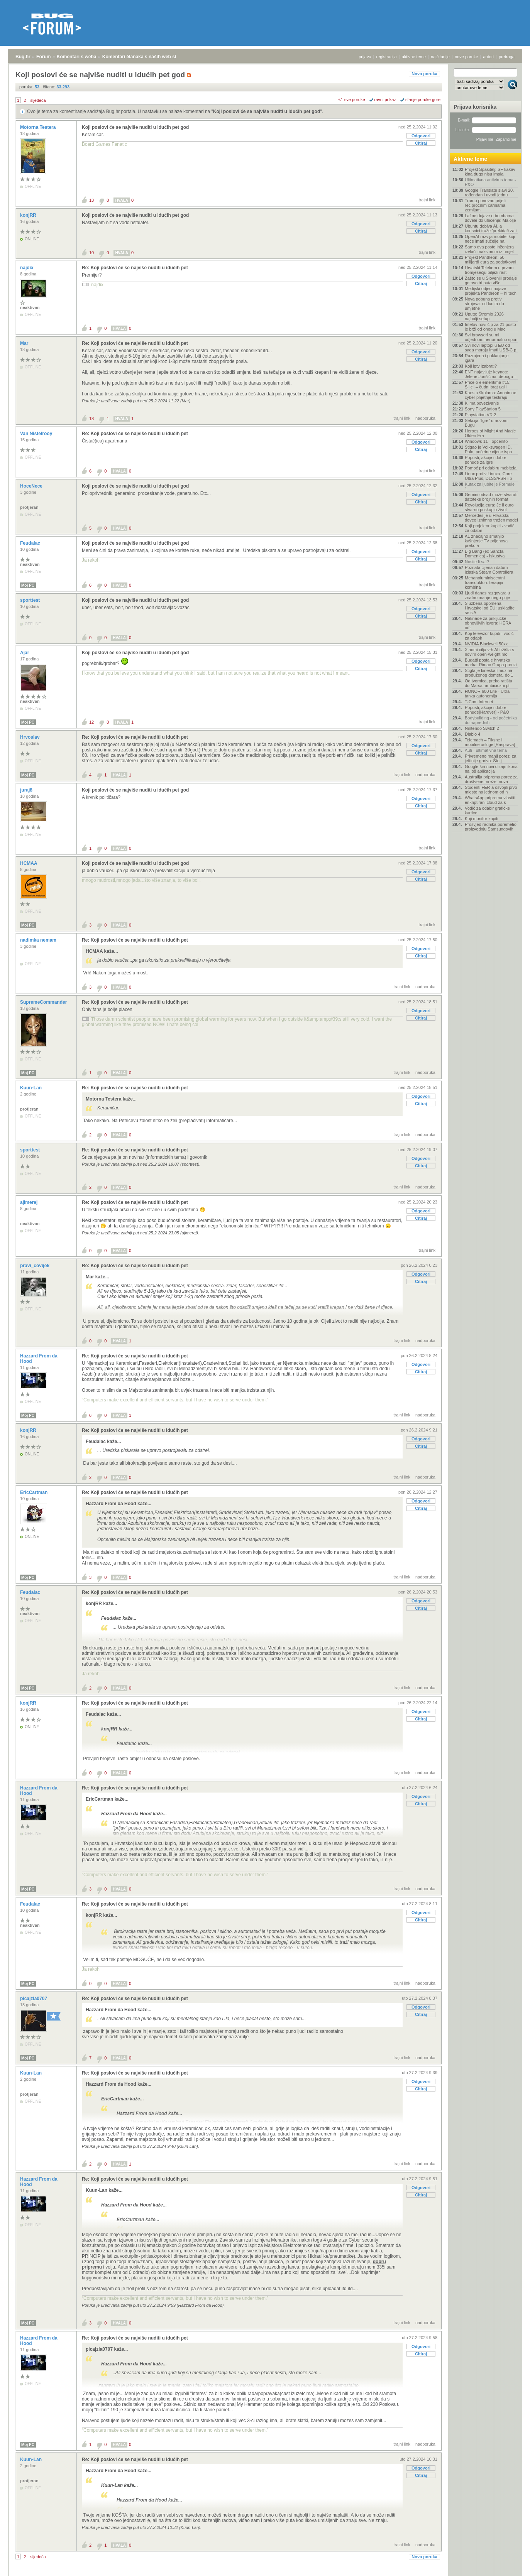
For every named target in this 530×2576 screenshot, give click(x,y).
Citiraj (421, 143)
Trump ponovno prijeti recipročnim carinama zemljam (485, 205)
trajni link (427, 200)
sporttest (30, 600)
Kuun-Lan (31, 1087)
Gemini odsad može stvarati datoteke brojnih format (491, 496)
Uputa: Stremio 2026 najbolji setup (484, 316)
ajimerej (29, 1202)
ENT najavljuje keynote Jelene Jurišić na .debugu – (490, 374)
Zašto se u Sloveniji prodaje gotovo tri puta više (491, 280)
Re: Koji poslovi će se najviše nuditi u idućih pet (135, 267)
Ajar (25, 652)
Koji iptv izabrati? (481, 366)
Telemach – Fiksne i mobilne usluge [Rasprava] (490, 742)
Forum (43, 56)
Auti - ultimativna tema (486, 750)
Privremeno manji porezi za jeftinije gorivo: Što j (490, 758)
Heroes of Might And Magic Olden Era (490, 433)
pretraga (507, 56)
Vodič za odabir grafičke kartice (487, 810)
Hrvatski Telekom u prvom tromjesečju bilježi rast (489, 270)
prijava (365, 56)
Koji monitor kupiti (481, 818)
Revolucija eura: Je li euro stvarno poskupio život (489, 507)
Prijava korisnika (475, 107)
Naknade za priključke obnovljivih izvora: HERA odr (488, 623)
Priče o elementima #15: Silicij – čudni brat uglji (488, 384)
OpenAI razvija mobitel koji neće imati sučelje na (490, 238)
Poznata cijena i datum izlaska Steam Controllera (489, 569)
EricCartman (34, 1492)
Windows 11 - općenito (486, 441)
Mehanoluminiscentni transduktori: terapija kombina (485, 582)
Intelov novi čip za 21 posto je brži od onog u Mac (490, 326)
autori (488, 56)
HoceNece (32, 486)
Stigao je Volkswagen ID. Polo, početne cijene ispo (488, 449)
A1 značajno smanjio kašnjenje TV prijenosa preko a (486, 541)
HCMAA (29, 863)
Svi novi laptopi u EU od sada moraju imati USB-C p (490, 347)
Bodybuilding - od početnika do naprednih (491, 720)
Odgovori (420, 135)
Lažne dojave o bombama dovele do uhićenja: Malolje (490, 218)
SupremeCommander (44, 1002)
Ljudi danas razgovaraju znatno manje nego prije (487, 595)
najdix (27, 267)
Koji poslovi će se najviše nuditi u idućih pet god (266, 111)
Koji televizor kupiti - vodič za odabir (489, 635)
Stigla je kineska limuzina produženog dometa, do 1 (489, 672)
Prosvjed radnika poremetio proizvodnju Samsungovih (490, 826)
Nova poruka (424, 73)
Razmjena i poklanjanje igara (487, 358)
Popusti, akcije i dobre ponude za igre (485, 459)
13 (91, 200)
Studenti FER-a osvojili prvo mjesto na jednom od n (491, 789)
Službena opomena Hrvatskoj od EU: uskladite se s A (490, 608)
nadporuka (425, 418)
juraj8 (27, 790)
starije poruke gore (422, 99)
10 (91, 252)
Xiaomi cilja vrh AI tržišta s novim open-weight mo (489, 652)
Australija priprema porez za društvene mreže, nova (491, 779)
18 (91, 418)
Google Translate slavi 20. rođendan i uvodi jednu (489, 192)
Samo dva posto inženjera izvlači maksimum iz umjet (489, 249)
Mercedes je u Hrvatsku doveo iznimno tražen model (491, 517)
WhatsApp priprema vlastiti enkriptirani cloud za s (490, 800)
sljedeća (38, 100)
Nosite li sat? (477, 561)
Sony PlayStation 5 (483, 409)
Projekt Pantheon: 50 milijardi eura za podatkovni (490, 259)
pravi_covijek (35, 1265)
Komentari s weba (77, 56)
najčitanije (440, 56)
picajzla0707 (34, 1998)
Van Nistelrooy (37, 433)
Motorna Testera (38, 127)
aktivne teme (414, 56)
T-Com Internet (479, 701)
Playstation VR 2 (480, 414)
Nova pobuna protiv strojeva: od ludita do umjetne (484, 304)
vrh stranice (509, 2571)
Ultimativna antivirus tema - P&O (490, 182)
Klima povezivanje (482, 403)
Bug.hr (22, 56)
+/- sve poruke (351, 99)
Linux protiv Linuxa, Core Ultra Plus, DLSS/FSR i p (488, 476)
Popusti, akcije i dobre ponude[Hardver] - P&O (487, 709)
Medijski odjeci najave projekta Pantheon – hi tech (490, 290)
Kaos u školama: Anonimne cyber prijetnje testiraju (490, 395)
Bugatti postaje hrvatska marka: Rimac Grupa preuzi (491, 662)
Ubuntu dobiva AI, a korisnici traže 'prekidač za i (490, 228)
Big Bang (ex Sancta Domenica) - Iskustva (485, 553)
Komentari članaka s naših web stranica (146, 56)
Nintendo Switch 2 (482, 728)
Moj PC (27, 585)
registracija (386, 56)
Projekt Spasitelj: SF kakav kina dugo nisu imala (490, 171)
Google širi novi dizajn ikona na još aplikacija (491, 768)
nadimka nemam (39, 940)
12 (91, 722)
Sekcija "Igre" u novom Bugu (486, 422)
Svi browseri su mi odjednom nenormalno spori (491, 337)
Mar (25, 343)
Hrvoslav (30, 737)
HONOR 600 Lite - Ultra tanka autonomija (487, 693)
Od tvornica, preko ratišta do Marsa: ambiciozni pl (488, 683)
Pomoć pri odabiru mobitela (490, 468)
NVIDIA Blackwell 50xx (486, 643)
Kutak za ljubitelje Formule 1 (490, 486)
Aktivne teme (470, 159)
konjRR (28, 215)
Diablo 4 (472, 734)
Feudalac (30, 543)
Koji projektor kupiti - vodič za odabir (489, 528)
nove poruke (466, 56)
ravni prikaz (385, 99)
